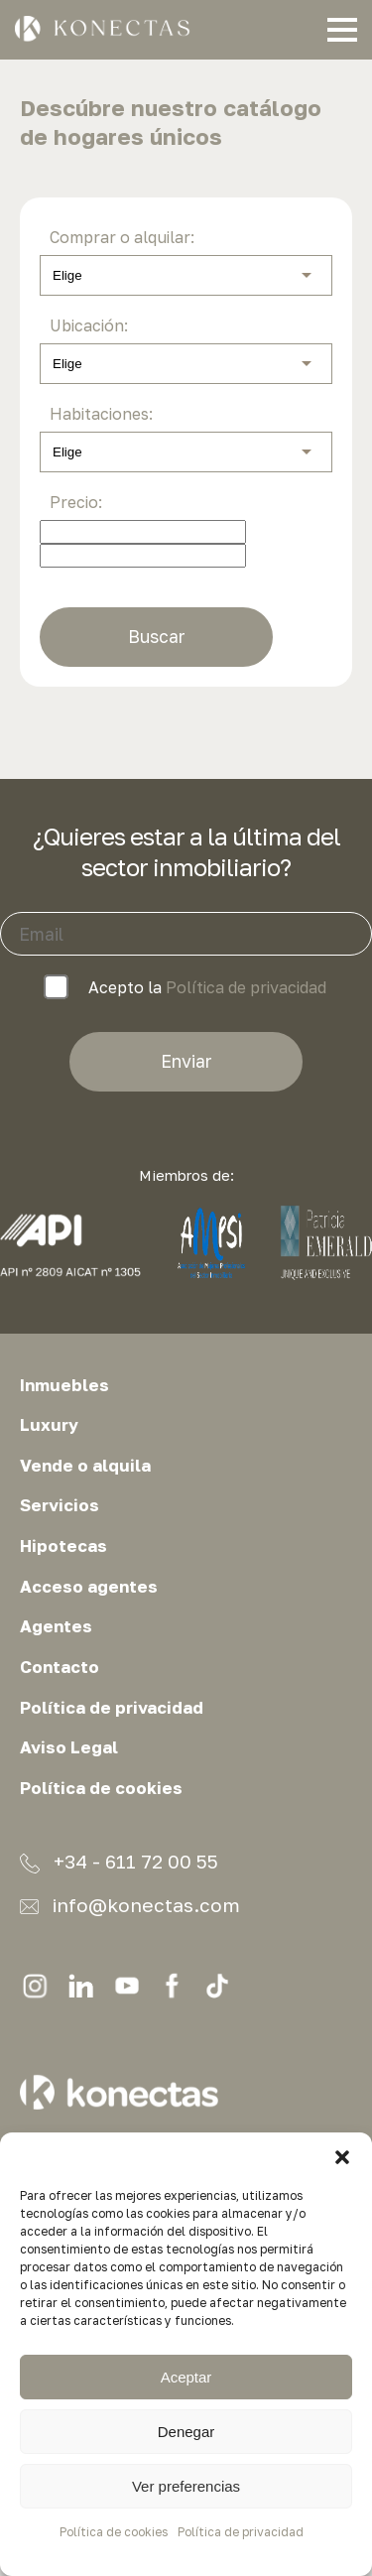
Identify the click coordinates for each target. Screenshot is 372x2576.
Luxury (49, 1425)
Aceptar (186, 2377)
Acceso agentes (89, 1587)
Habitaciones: (101, 414)
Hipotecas (63, 1546)
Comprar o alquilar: (122, 237)
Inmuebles (64, 1385)
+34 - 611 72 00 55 (119, 1861)
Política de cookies (114, 2531)
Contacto (59, 1667)
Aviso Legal (69, 1747)
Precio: (76, 502)
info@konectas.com (130, 1904)
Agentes (56, 1626)
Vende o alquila (85, 1466)
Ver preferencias (186, 2486)
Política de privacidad (241, 2531)
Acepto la (186, 987)
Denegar (186, 2431)
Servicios (59, 1505)
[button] (342, 2157)
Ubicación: (89, 325)
